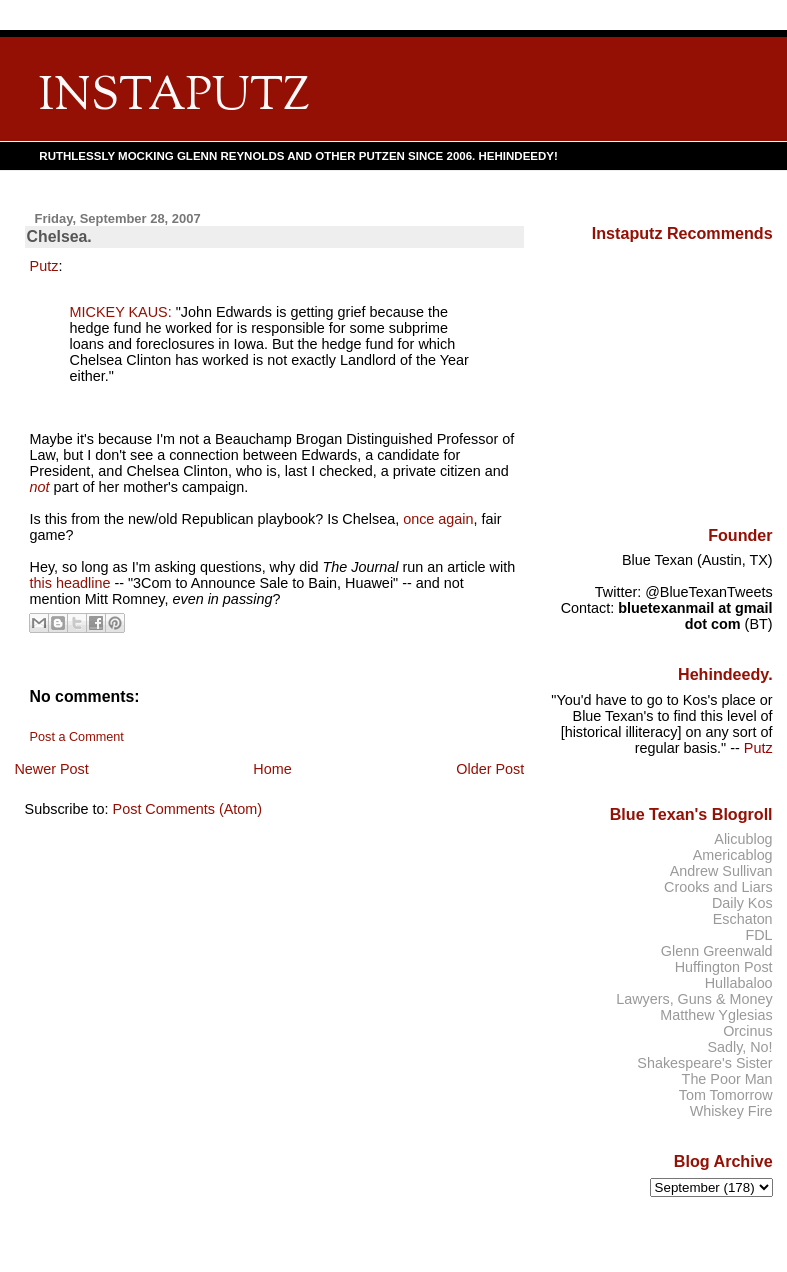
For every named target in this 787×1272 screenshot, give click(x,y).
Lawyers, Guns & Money (694, 999)
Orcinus (747, 1031)
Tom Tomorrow (726, 1095)
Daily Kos (742, 903)
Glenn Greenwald (717, 951)
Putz (44, 266)
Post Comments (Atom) (188, 809)
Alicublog (743, 839)
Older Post (490, 769)
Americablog (733, 855)
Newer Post (51, 769)
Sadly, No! (739, 1047)
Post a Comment (77, 737)
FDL (758, 935)
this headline (70, 583)
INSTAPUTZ (174, 97)
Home (272, 769)
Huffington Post (724, 967)
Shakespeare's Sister (704, 1063)
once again (438, 519)
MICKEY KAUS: (121, 312)
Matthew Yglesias (716, 1015)
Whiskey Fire (731, 1111)
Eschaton (743, 919)
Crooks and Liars (718, 887)
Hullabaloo (739, 983)
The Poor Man (727, 1079)
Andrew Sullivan (721, 871)
